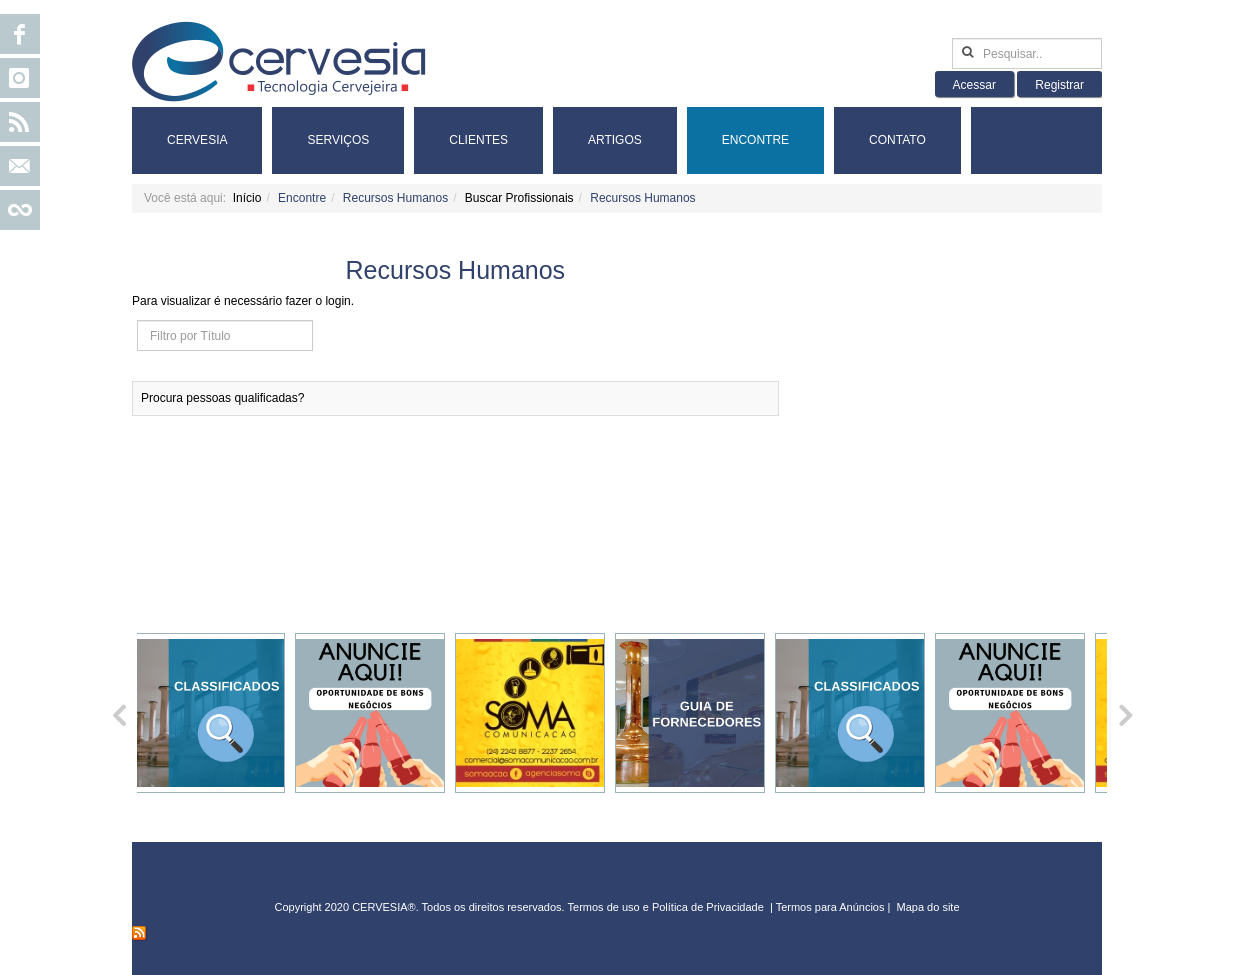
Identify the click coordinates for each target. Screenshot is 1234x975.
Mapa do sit (925, 907)
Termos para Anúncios (832, 907)
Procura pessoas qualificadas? (222, 398)
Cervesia (197, 140)
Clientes (478, 140)
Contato (897, 140)
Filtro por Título (137, 320)
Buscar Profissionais (519, 198)
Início (247, 198)
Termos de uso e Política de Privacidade (666, 907)
